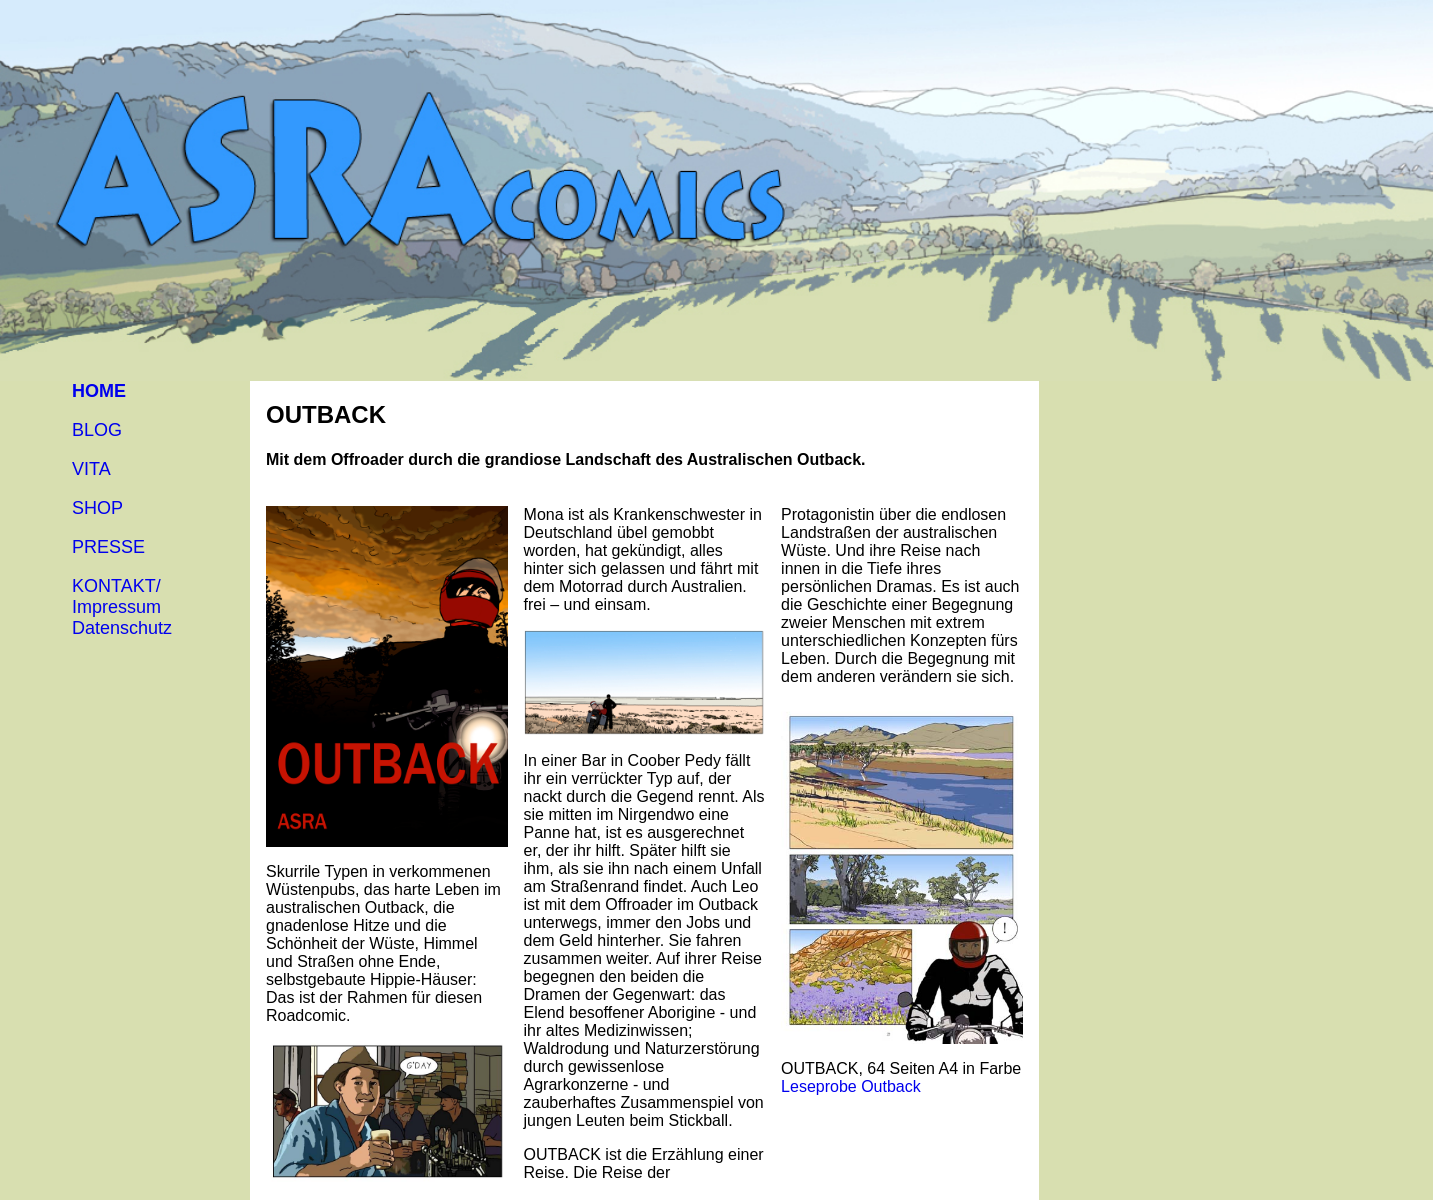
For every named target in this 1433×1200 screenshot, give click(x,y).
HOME (99, 391)
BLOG (97, 430)
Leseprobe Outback (851, 1086)
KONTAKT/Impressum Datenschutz (122, 607)
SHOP (97, 508)
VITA (91, 469)
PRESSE (108, 547)
